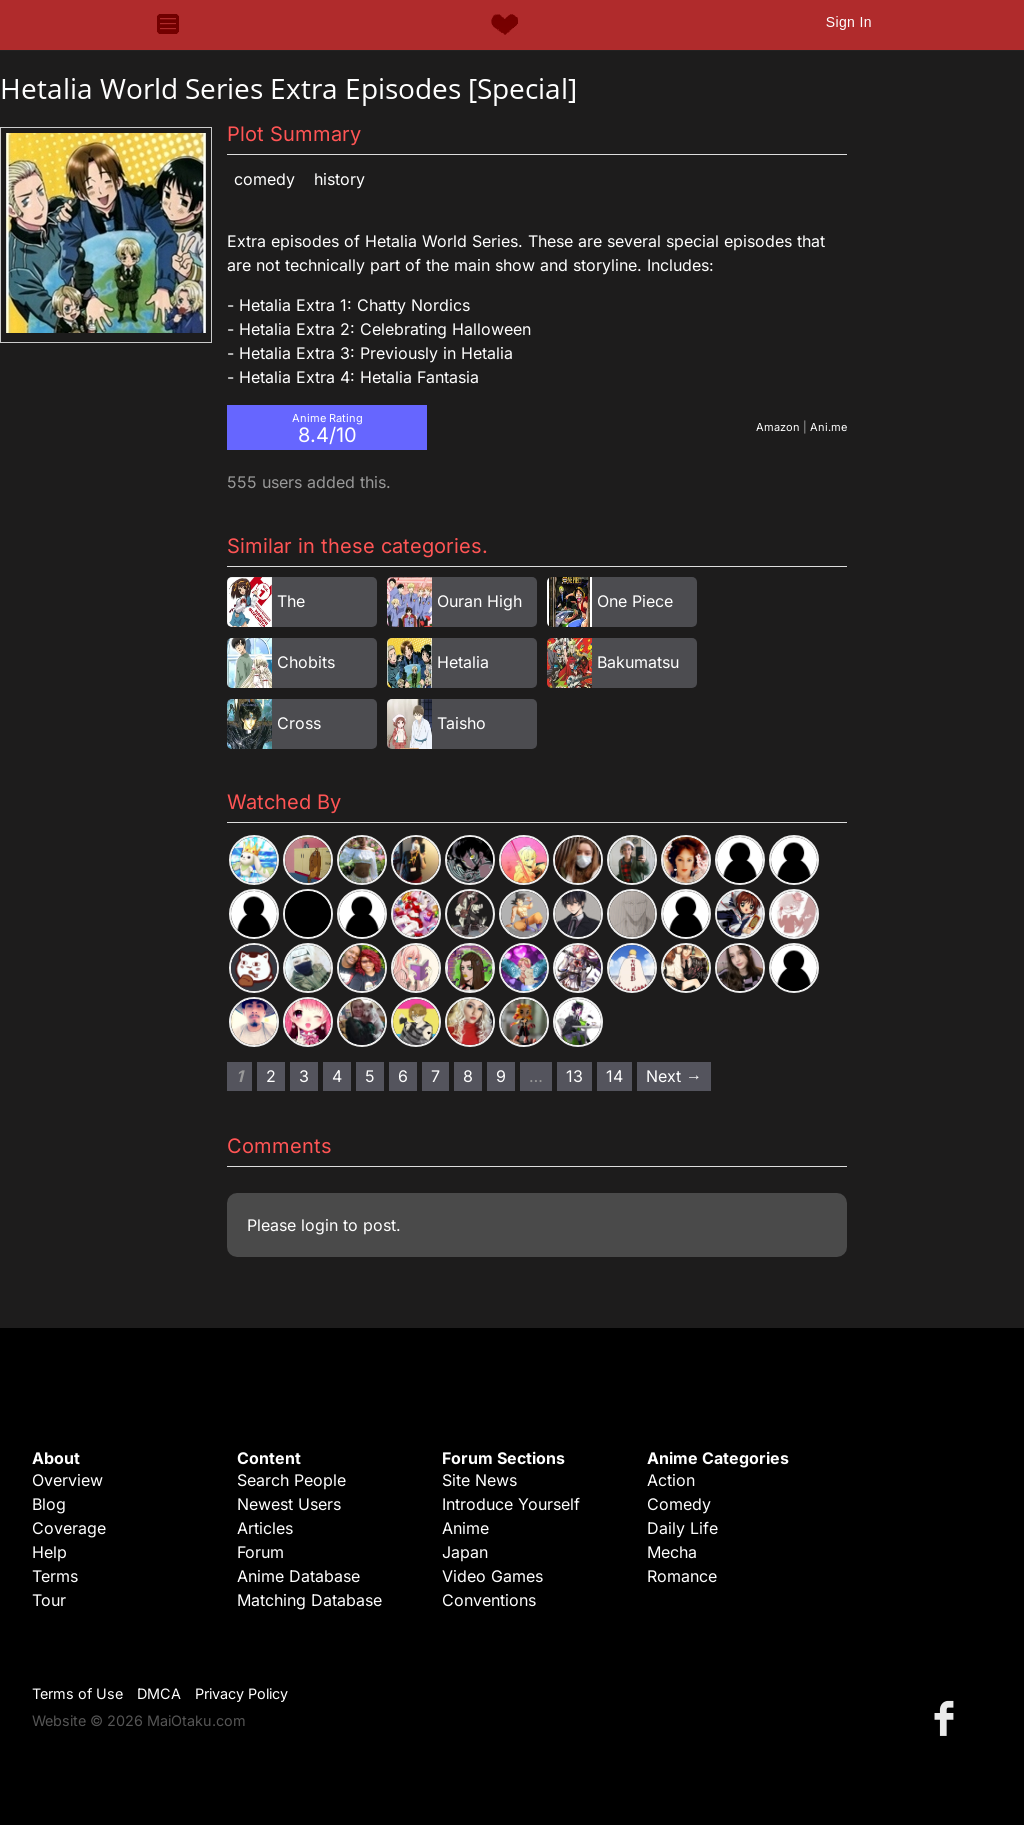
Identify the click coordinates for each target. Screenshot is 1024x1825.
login (319, 1225)
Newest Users (289, 1504)
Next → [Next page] (674, 1076)
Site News (479, 1480)
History (339, 179)
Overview (67, 1480)
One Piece (635, 601)
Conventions (489, 1600)
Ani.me (828, 427)
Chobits (306, 662)
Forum (260, 1552)
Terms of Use (77, 1693)
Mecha (672, 1552)
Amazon (778, 427)
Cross (299, 723)
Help (49, 1552)
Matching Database (309, 1600)
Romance (682, 1576)
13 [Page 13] (574, 1076)
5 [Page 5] (370, 1076)
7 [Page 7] (435, 1076)
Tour (49, 1600)
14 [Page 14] (614, 1076)
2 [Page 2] (271, 1076)
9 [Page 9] (501, 1076)
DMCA (159, 1693)
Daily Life (682, 1528)
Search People (291, 1480)
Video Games (492, 1576)
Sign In (849, 22)
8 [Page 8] (468, 1076)
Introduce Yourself (511, 1504)
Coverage (69, 1528)
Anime (465, 1528)
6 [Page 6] (403, 1076)
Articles (265, 1528)
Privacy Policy (241, 1693)
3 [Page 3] (304, 1076)
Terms (55, 1576)
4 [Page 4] (337, 1076)
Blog (49, 1504)
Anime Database (298, 1576)
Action (671, 1480)
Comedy (264, 179)
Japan (465, 1552)
